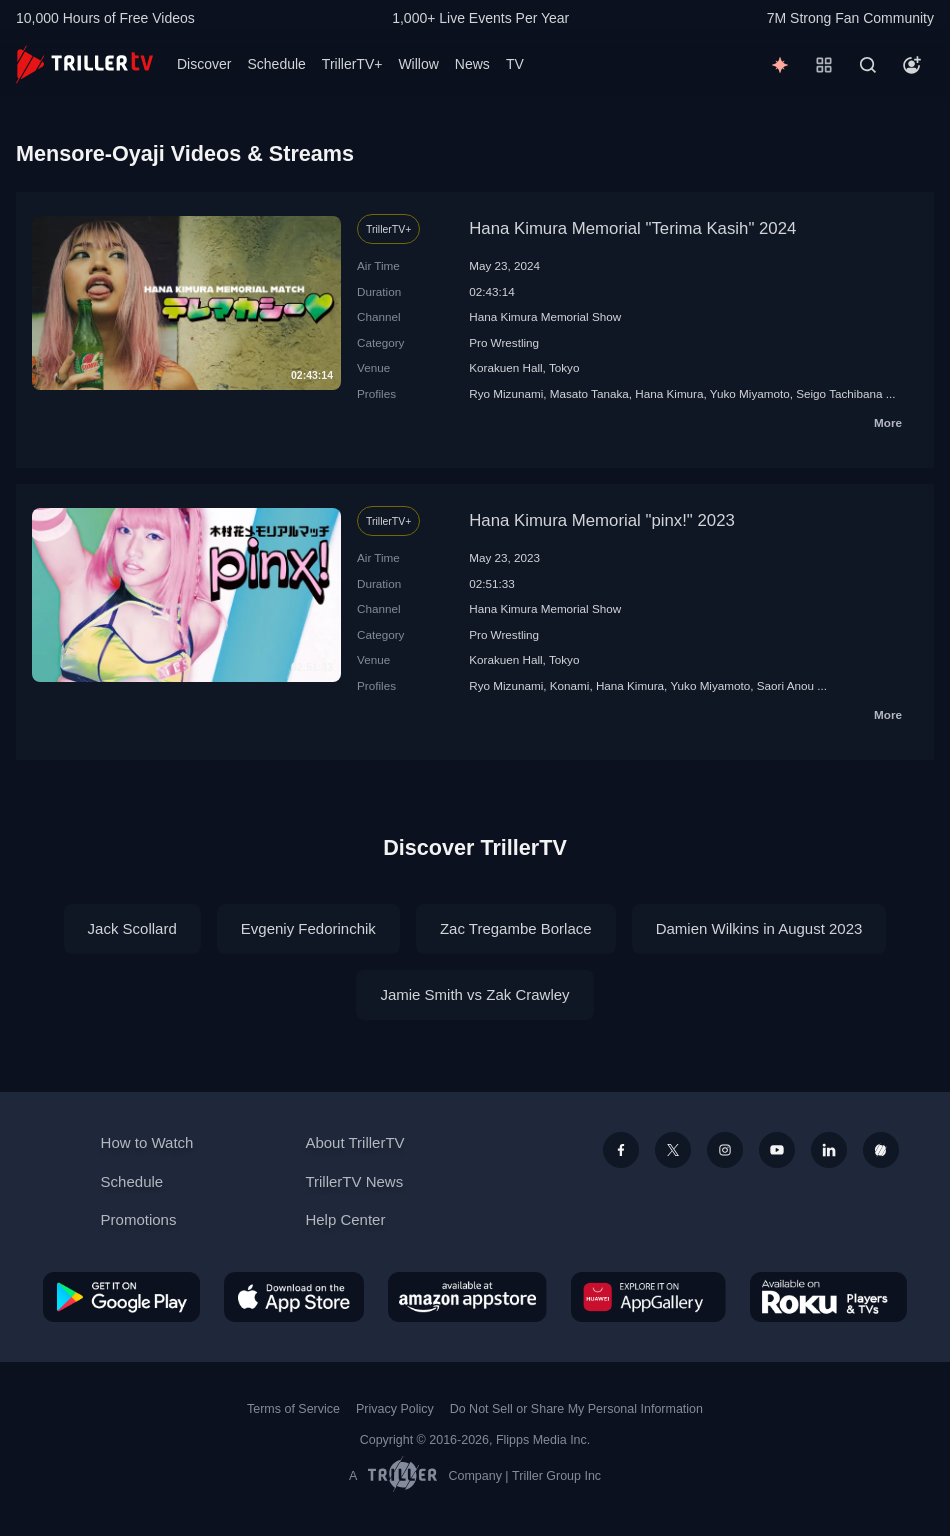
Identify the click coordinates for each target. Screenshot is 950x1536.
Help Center (345, 1219)
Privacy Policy (395, 1409)
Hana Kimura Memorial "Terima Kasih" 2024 (632, 228)
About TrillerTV (354, 1142)
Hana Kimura (669, 393)
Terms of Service (293, 1409)
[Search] (868, 65)
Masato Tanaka (589, 393)
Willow (418, 64)
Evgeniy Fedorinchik (308, 928)
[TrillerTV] (84, 64)
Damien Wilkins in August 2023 (759, 928)
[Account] (912, 65)
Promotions (139, 1219)
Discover (204, 64)
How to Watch (147, 1142)
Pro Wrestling (504, 342)
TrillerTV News (354, 1181)
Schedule (276, 64)
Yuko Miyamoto (750, 393)
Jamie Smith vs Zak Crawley (474, 994)
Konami (570, 685)
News (472, 64)
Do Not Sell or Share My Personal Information (576, 1409)
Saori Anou (785, 685)
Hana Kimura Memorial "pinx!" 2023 (602, 520)
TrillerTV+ (352, 64)
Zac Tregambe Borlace (516, 928)
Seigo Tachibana (839, 393)
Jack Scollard (132, 928)
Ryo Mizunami (506, 393)
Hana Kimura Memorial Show (545, 316)
